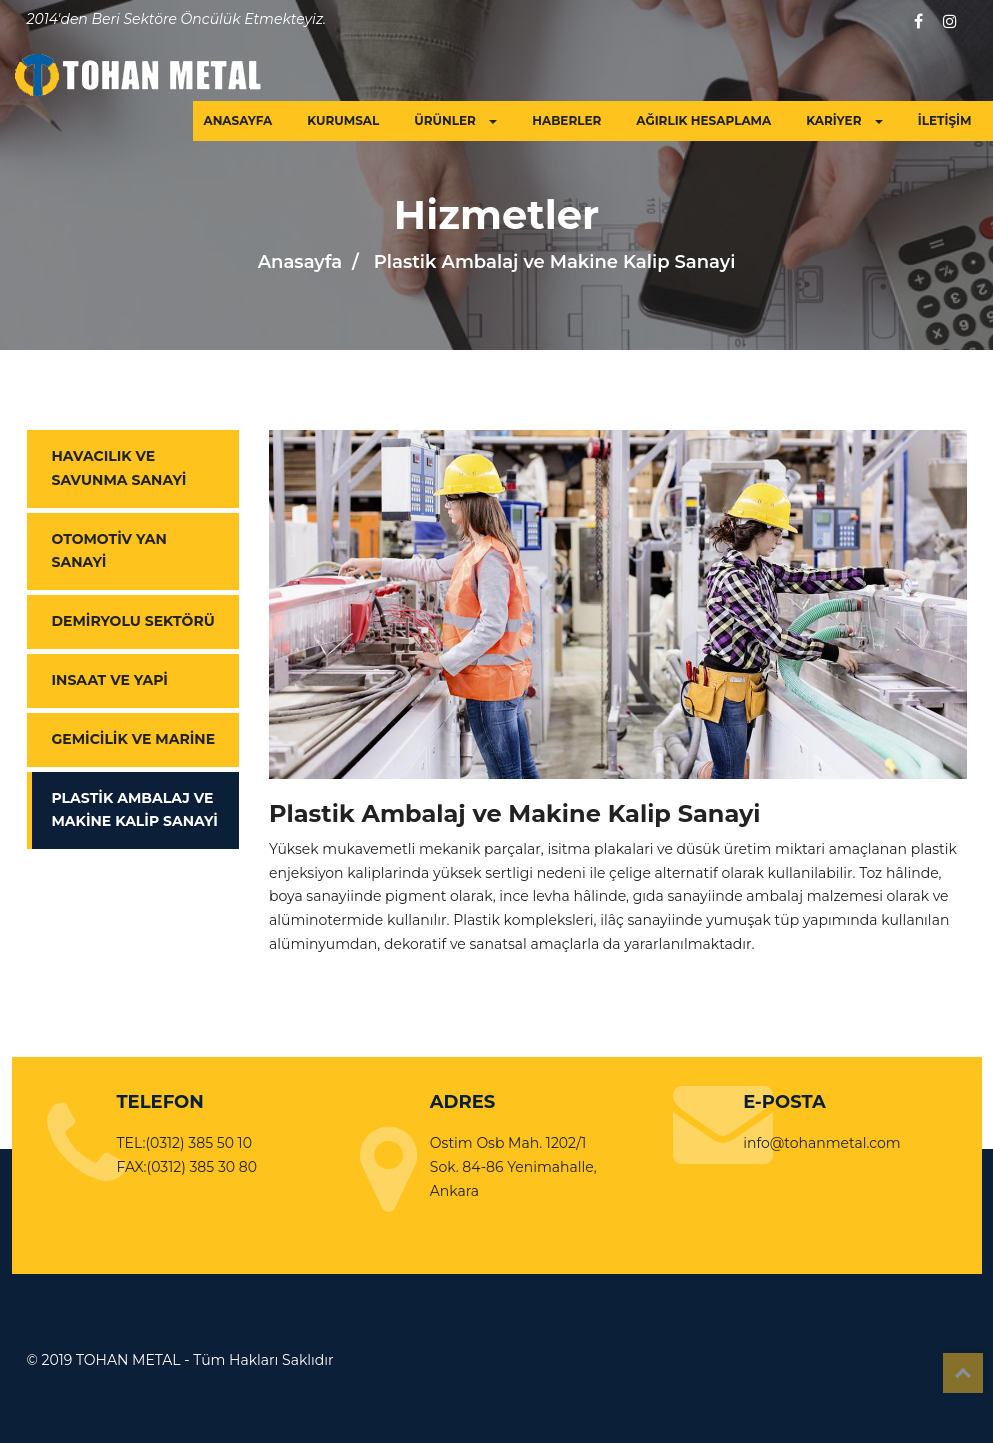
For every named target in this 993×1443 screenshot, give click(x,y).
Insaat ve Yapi (110, 680)
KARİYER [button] (844, 120)
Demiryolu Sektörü (133, 621)
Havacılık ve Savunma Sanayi (119, 468)
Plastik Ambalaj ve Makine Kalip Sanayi (135, 810)
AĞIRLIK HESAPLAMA (703, 120)
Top (963, 1373)
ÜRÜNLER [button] (455, 120)
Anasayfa (300, 262)
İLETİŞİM (945, 120)
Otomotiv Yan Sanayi (109, 551)
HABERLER (566, 120)
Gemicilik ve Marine (134, 739)
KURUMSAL (343, 120)
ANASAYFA (237, 120)
